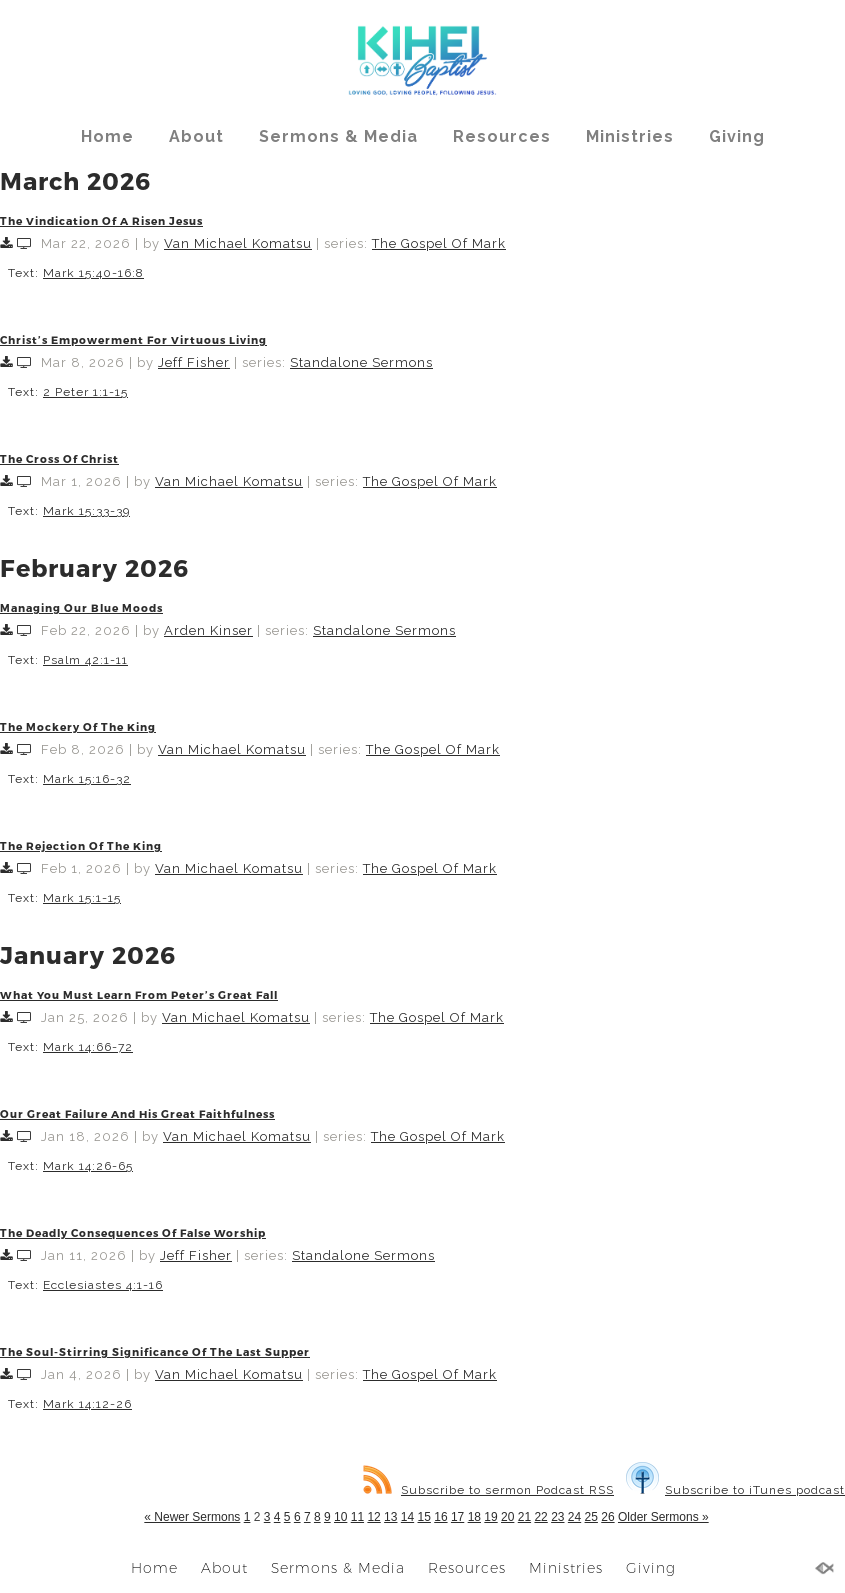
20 (507, 1517)
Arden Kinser (208, 630)
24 (574, 1517)
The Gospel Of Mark (439, 243)
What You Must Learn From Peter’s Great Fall (139, 994)
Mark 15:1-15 (82, 898)
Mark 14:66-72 (88, 1047)
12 (373, 1517)
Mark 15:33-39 (86, 511)
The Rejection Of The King (81, 845)
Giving (737, 136)
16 (440, 1517)
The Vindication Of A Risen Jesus (101, 220)
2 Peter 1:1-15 (85, 392)
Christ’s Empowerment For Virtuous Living (133, 339)
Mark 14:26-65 (88, 1166)
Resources (502, 136)
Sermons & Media (338, 136)
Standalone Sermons (361, 362)
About (196, 136)
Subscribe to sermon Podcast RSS (488, 1490)
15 (424, 1517)
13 (390, 1517)
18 (474, 1517)
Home (107, 136)
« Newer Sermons (192, 1517)
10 (340, 1517)
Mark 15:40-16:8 (93, 273)
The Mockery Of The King (78, 726)
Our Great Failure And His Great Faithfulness (137, 1113)
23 (557, 1517)
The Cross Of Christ (59, 458)
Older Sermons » (663, 1517)
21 (524, 1517)
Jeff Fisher (194, 362)
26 (607, 1517)
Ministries (630, 136)
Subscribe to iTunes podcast (735, 1490)
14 (407, 1517)
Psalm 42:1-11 (85, 660)
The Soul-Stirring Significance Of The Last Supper (155, 1351)
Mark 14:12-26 (87, 1404)
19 (490, 1517)
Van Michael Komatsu (238, 243)
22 (540, 1517)
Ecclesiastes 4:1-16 (103, 1285)
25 (591, 1517)
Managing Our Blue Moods (81, 607)
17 (457, 1517)
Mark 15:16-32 (87, 779)
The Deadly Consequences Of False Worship (133, 1232)
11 (357, 1517)
